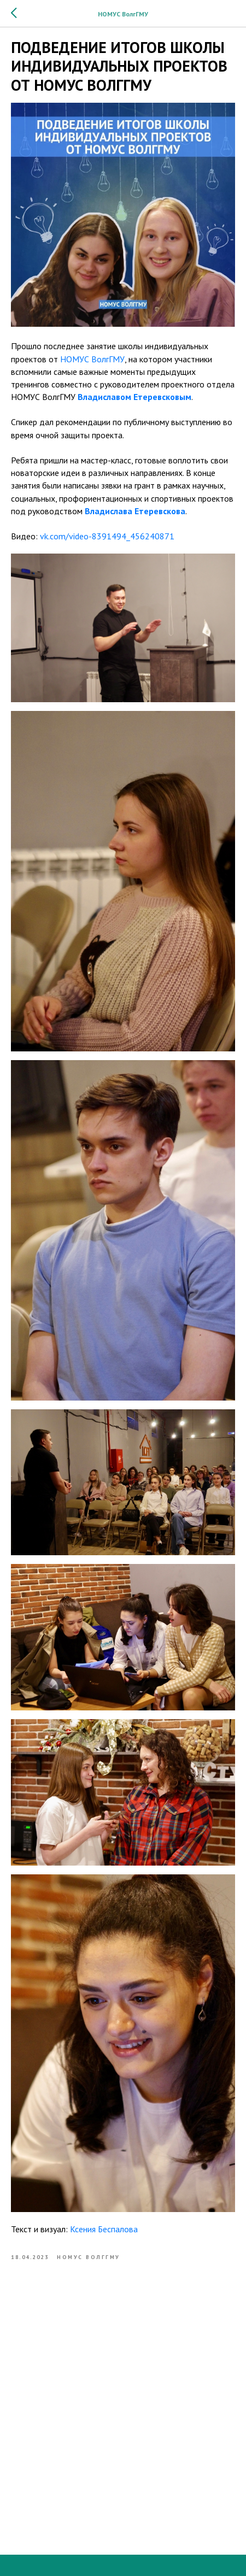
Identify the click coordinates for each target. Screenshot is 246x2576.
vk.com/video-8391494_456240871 (107, 536)
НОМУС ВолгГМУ (92, 359)
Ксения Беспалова (104, 2229)
